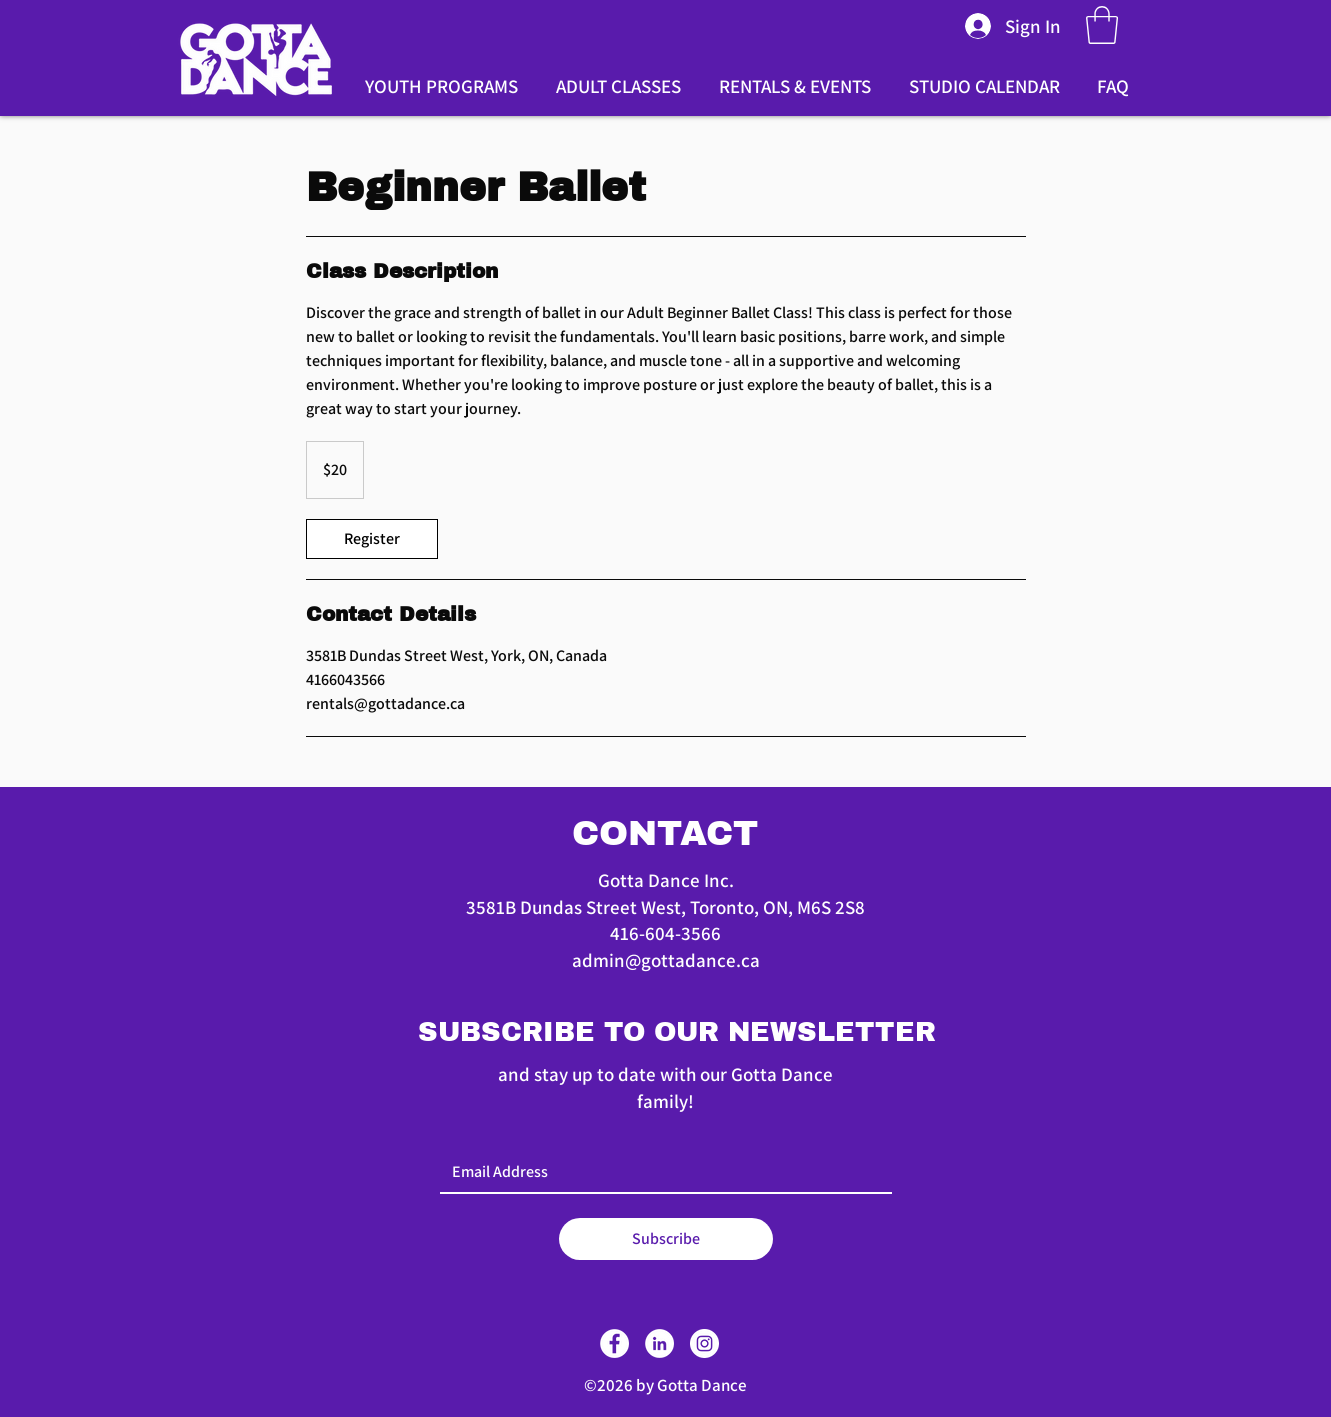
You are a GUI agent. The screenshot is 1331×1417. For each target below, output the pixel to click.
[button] (1102, 25)
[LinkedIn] (659, 1343)
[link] (372, 539)
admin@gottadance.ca (666, 960)
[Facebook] (614, 1343)
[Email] (660, 1172)
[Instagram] (704, 1343)
